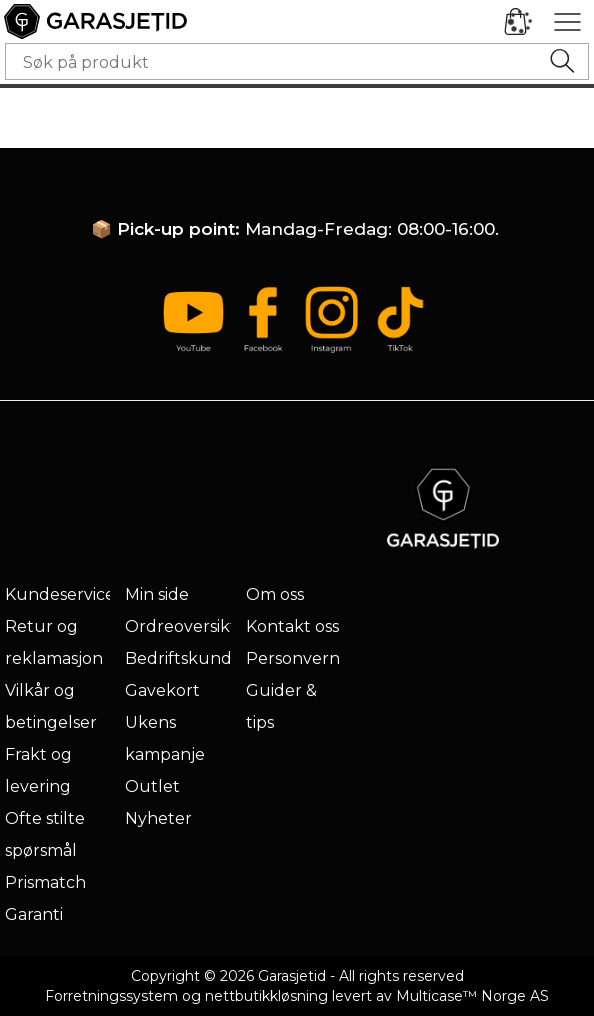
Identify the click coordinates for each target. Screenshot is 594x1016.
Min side (157, 594)
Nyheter (158, 818)
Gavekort (162, 690)
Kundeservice (60, 594)
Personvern (293, 658)
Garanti (34, 914)
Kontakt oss (292, 626)
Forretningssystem (111, 996)
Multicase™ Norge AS (472, 996)
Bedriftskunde (183, 658)
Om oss (275, 594)
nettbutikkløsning (266, 996)
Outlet (152, 786)
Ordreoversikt (181, 626)
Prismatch (45, 882)
